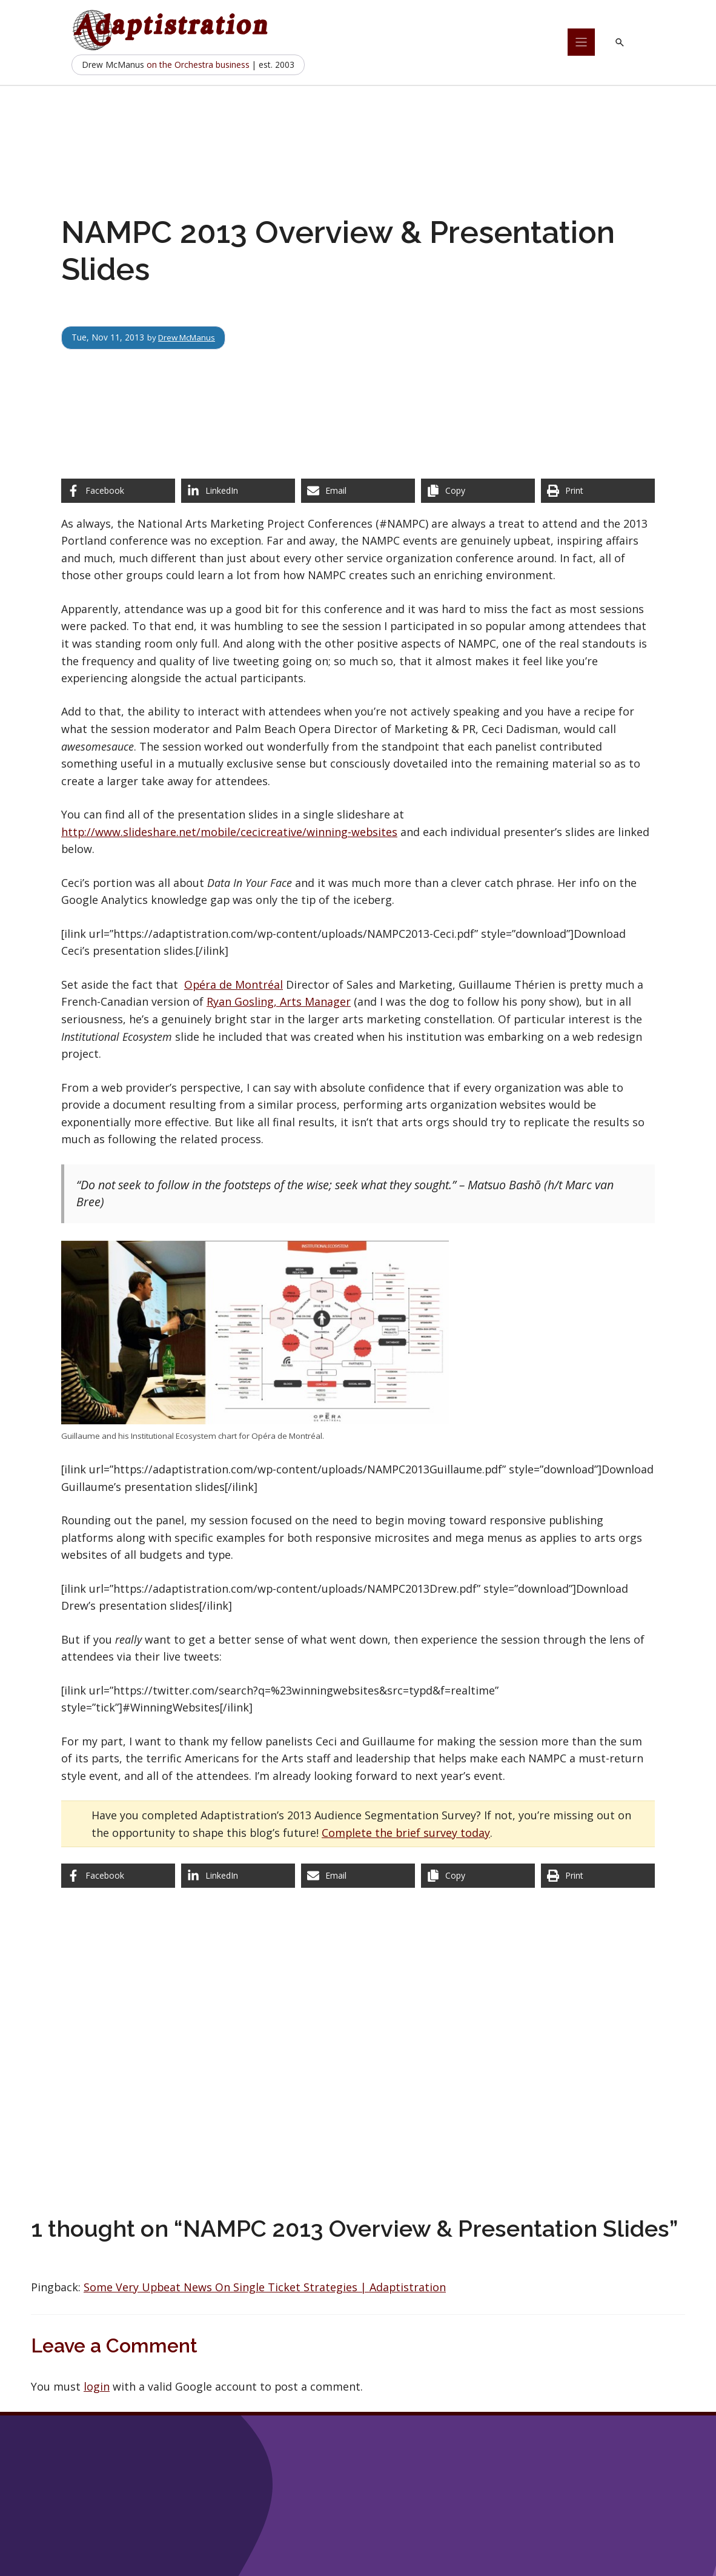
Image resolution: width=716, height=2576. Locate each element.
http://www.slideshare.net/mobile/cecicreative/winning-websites (229, 832)
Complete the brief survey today (406, 1832)
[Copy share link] (478, 491)
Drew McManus (190, 337)
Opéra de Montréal (233, 984)
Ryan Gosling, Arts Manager (279, 1001)
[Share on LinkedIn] (238, 491)
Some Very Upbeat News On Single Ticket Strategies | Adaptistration (265, 2287)
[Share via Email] (358, 491)
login (97, 2386)
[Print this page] (598, 491)
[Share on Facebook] (118, 491)
